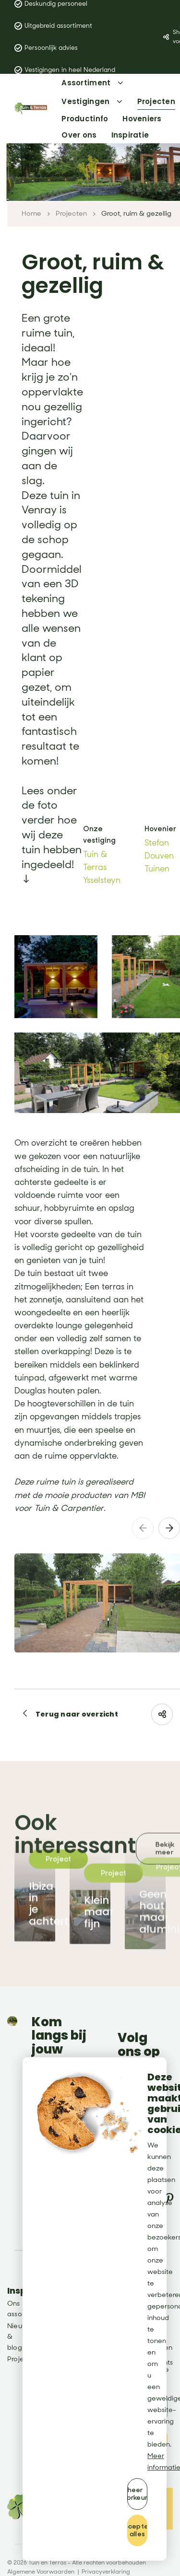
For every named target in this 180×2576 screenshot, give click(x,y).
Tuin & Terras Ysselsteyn (101, 864)
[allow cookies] (137, 2530)
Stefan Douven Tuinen (159, 852)
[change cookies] (137, 2494)
